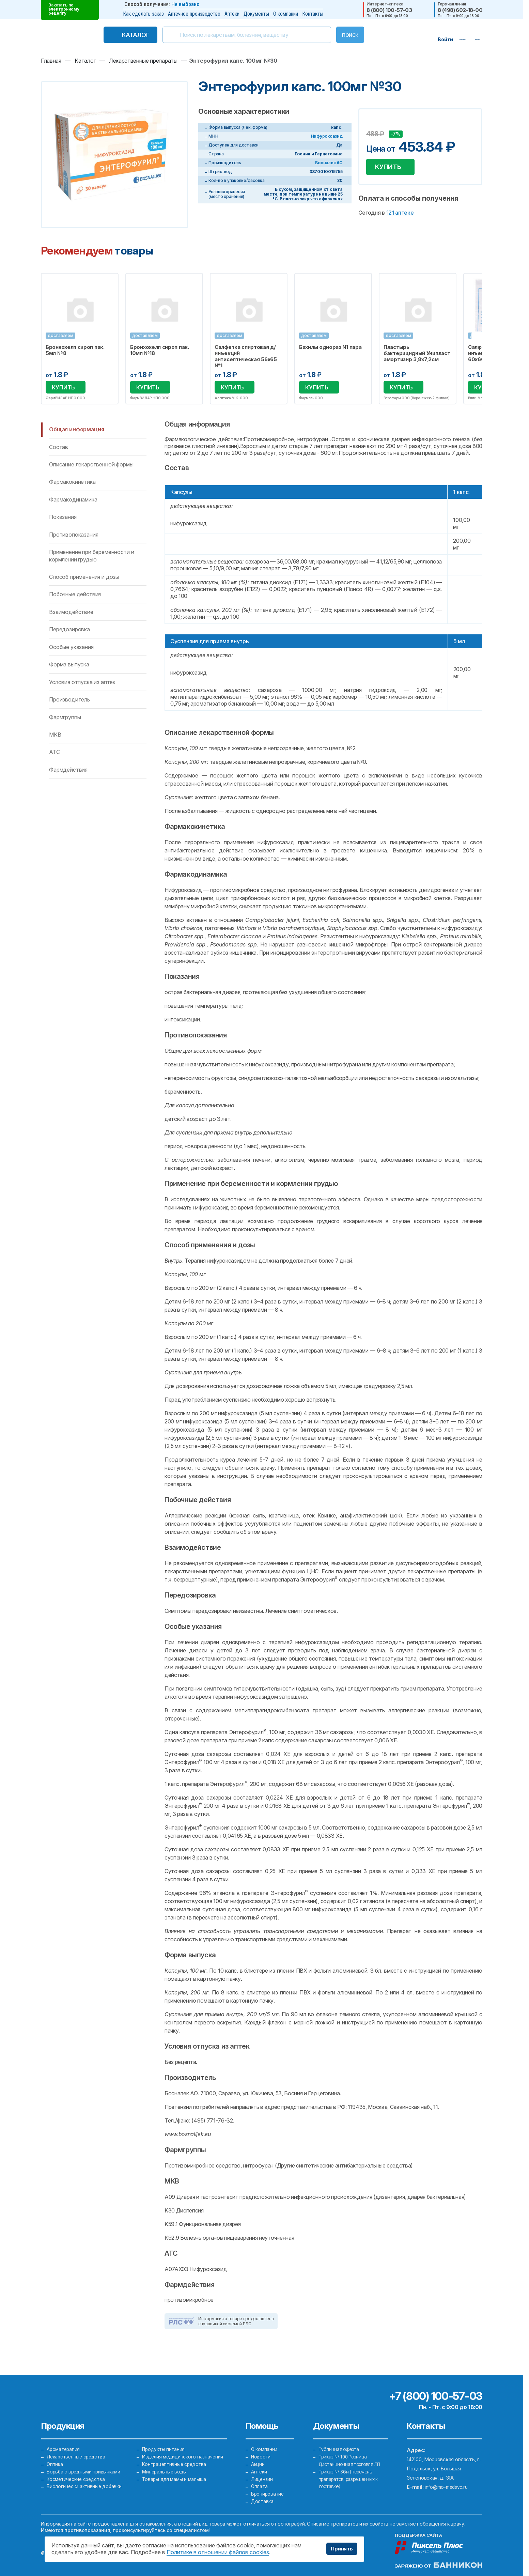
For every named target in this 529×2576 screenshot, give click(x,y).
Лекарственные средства (78, 2445)
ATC (54, 753)
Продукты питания (164, 2436)
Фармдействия (68, 770)
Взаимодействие (71, 613)
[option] (80, 339)
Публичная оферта (340, 2436)
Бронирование (268, 2491)
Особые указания (71, 648)
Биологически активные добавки (85, 2482)
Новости (261, 2445)
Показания (63, 517)
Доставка (263, 2500)
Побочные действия (75, 595)
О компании (285, 14)
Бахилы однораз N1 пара (330, 347)
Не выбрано (185, 4)
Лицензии (262, 2473)
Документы (256, 14)
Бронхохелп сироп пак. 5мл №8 (75, 350)
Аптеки (231, 14)
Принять (340, 2548)
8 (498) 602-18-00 (460, 10)
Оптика (55, 2454)
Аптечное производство (194, 14)
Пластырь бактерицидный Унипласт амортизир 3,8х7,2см (417, 353)
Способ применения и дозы (84, 577)
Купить (391, 168)
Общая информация (76, 430)
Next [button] (482, 339)
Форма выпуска (69, 665)
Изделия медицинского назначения (183, 2445)
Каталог (121, 34)
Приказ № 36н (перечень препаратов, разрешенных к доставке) (351, 2473)
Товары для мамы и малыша (174, 2473)
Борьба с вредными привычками (85, 2464)
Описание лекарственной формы (91, 465)
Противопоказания (73, 535)
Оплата (259, 2482)
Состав (58, 448)
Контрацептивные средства (175, 2454)
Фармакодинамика (73, 500)
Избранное (109, 282)
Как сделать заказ (143, 14)
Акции (258, 2454)
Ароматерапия (64, 2436)
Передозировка (69, 630)
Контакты (312, 14)
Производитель (69, 700)
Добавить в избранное (372, 123)
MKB (55, 735)
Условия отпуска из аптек (82, 683)
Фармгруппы (65, 718)
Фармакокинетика (72, 483)
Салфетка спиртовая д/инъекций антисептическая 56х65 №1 (246, 356)
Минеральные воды (165, 2464)
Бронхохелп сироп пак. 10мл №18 (159, 350)
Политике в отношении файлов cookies (218, 2552)
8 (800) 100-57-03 (389, 10)
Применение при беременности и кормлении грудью (91, 557)
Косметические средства (78, 2473)
